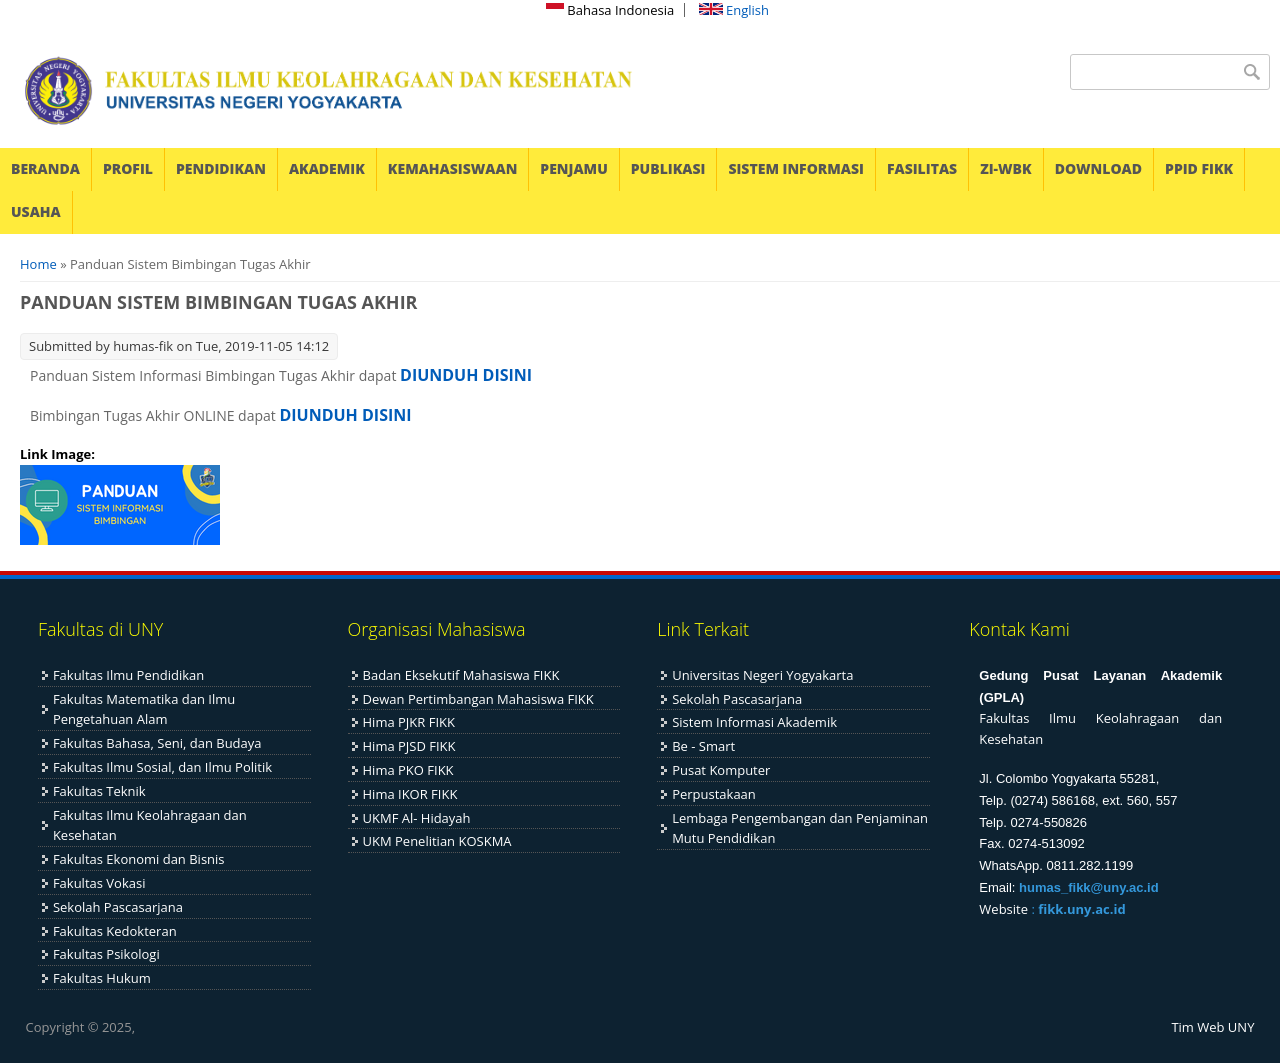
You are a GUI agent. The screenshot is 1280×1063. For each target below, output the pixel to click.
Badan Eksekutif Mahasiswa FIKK (461, 675)
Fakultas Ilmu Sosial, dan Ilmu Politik (162, 767)
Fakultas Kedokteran (115, 931)
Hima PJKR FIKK (409, 722)
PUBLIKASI (668, 168)
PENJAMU (573, 168)
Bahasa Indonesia (610, 10)
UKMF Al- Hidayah (417, 818)
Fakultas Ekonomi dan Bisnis (139, 859)
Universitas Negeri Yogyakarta (762, 675)
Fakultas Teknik (99, 791)
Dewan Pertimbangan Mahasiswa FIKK (478, 699)
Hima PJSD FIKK (409, 746)
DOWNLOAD (1098, 168)
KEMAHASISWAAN (452, 168)
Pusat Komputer (721, 770)
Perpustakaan (714, 794)
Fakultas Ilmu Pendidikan (128, 675)
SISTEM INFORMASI (796, 168)
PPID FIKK (1199, 168)
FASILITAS (922, 168)
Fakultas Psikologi (106, 954)
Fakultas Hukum (102, 978)
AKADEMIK (327, 168)
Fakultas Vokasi (99, 883)
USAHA (36, 211)
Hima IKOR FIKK (410, 794)
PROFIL (128, 168)
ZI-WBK (1005, 168)
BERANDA (45, 168)
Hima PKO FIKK (408, 770)
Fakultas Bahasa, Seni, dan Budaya (157, 743)
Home (38, 264)
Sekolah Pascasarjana (118, 907)
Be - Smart (703, 746)
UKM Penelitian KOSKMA (437, 841)
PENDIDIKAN (221, 168)
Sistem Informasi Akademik (754, 722)
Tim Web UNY (1212, 1027)
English (734, 10)
